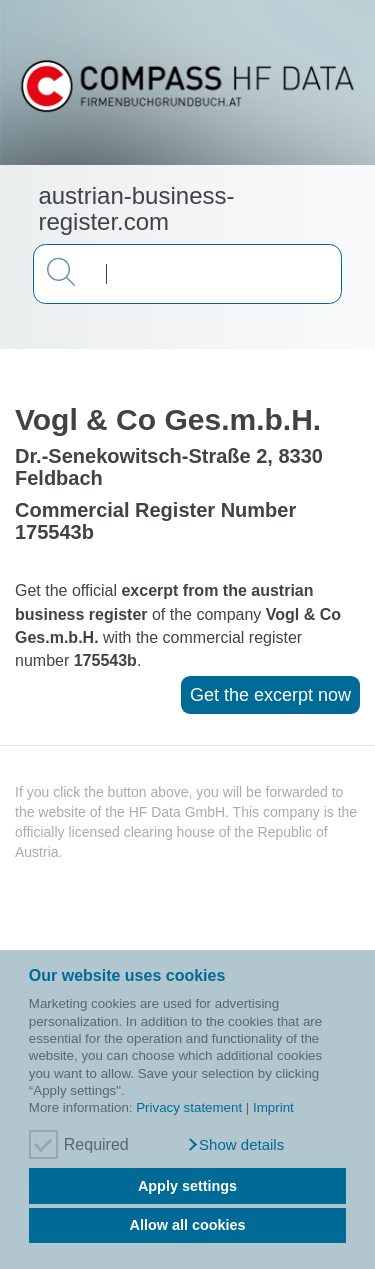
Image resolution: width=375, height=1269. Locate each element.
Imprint (273, 1107)
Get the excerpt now (270, 695)
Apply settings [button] (187, 1186)
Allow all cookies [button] (188, 1225)
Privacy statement (189, 1107)
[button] (235, 1145)
